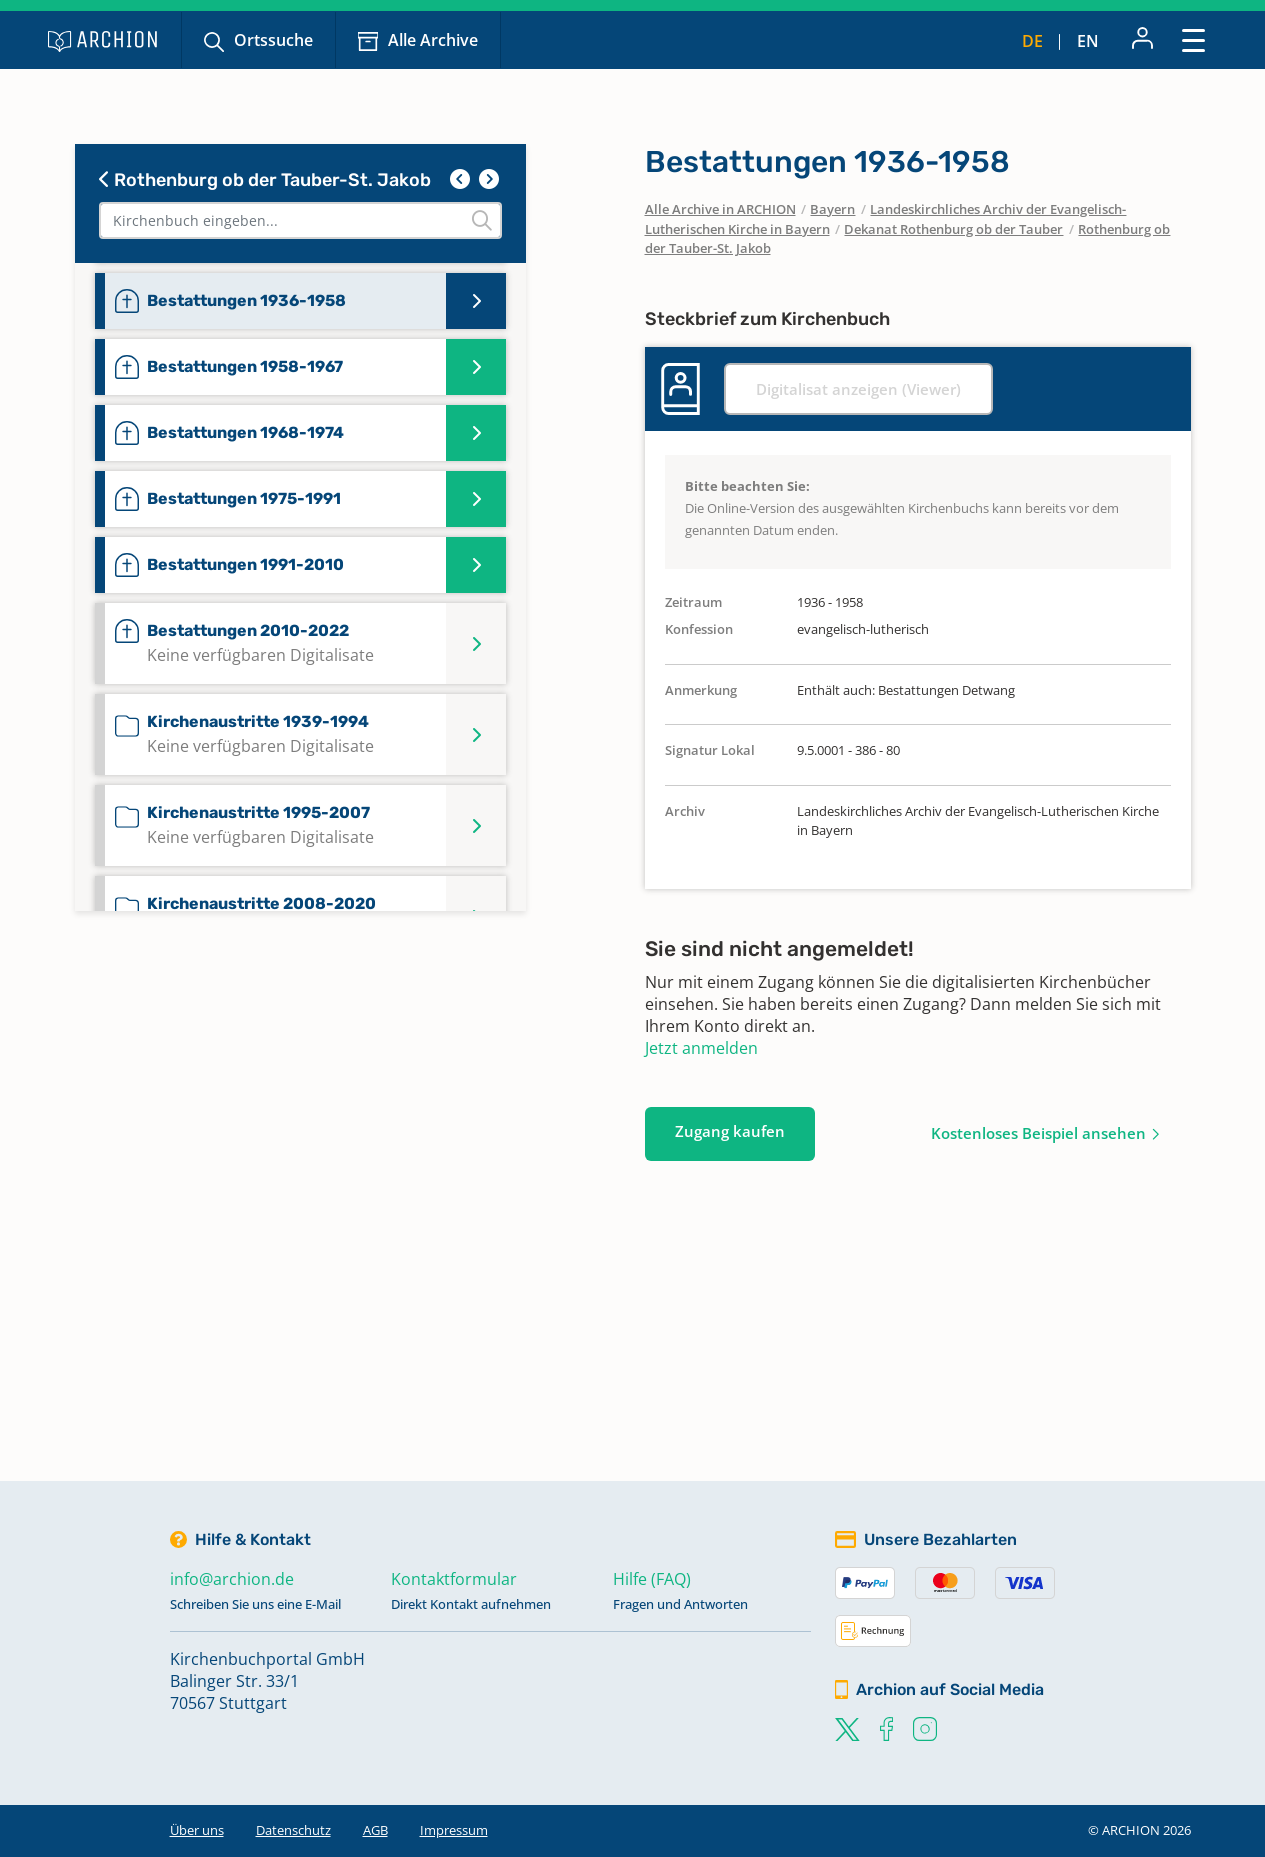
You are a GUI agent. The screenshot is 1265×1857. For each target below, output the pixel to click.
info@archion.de (232, 1579)
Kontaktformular (454, 1579)
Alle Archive (433, 40)
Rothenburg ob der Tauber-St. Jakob (265, 180)
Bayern (832, 209)
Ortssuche (273, 40)
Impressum (454, 1830)
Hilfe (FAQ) (652, 1579)
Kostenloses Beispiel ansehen (1038, 1133)
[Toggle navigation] (1193, 39)
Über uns (197, 1830)
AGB (375, 1830)
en (1088, 41)
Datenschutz (293, 1830)
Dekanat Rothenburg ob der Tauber (953, 229)
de (1032, 41)
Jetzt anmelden (701, 1048)
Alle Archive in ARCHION (720, 209)
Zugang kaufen (730, 1131)
